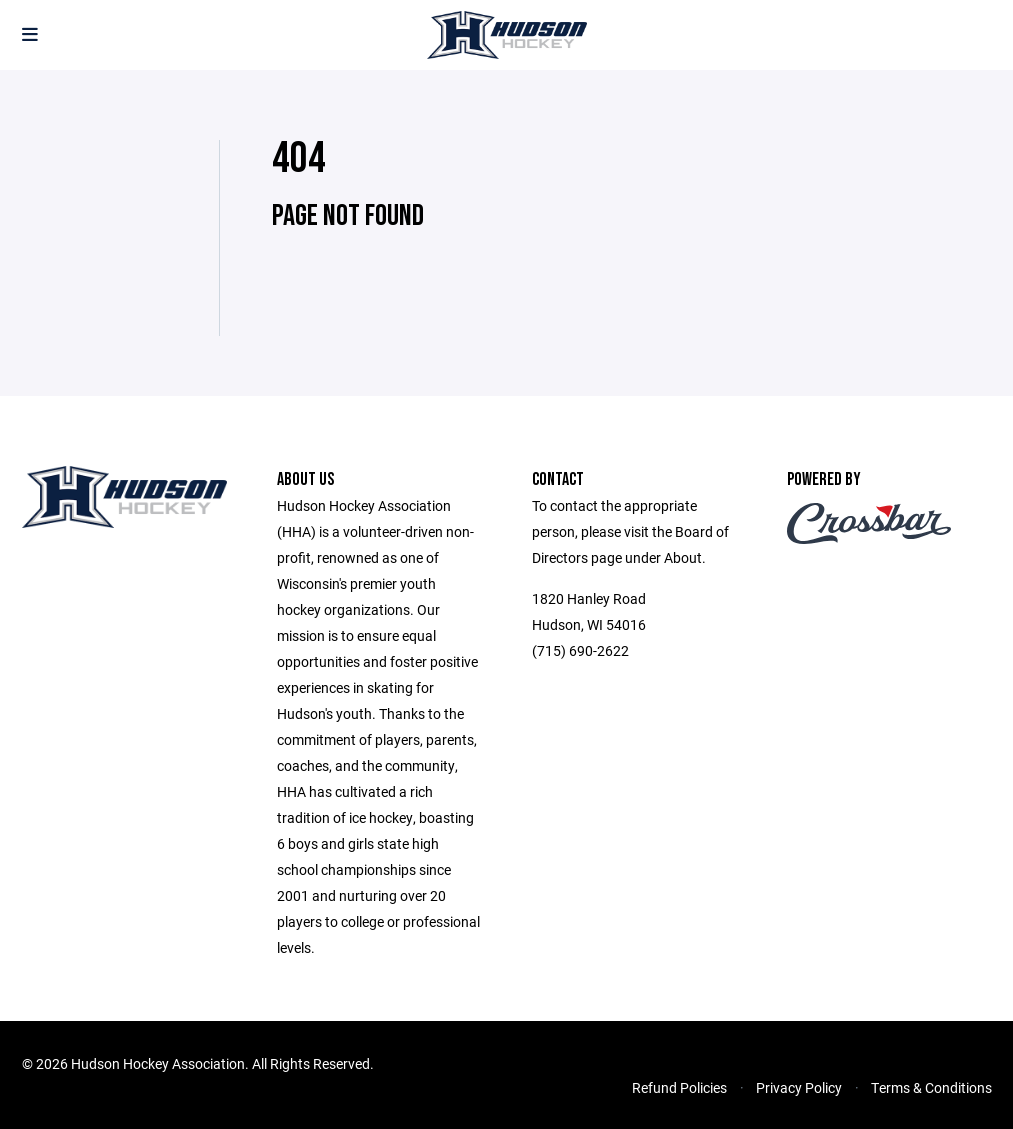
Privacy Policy (799, 1087)
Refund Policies (679, 1087)
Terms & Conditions (931, 1087)
